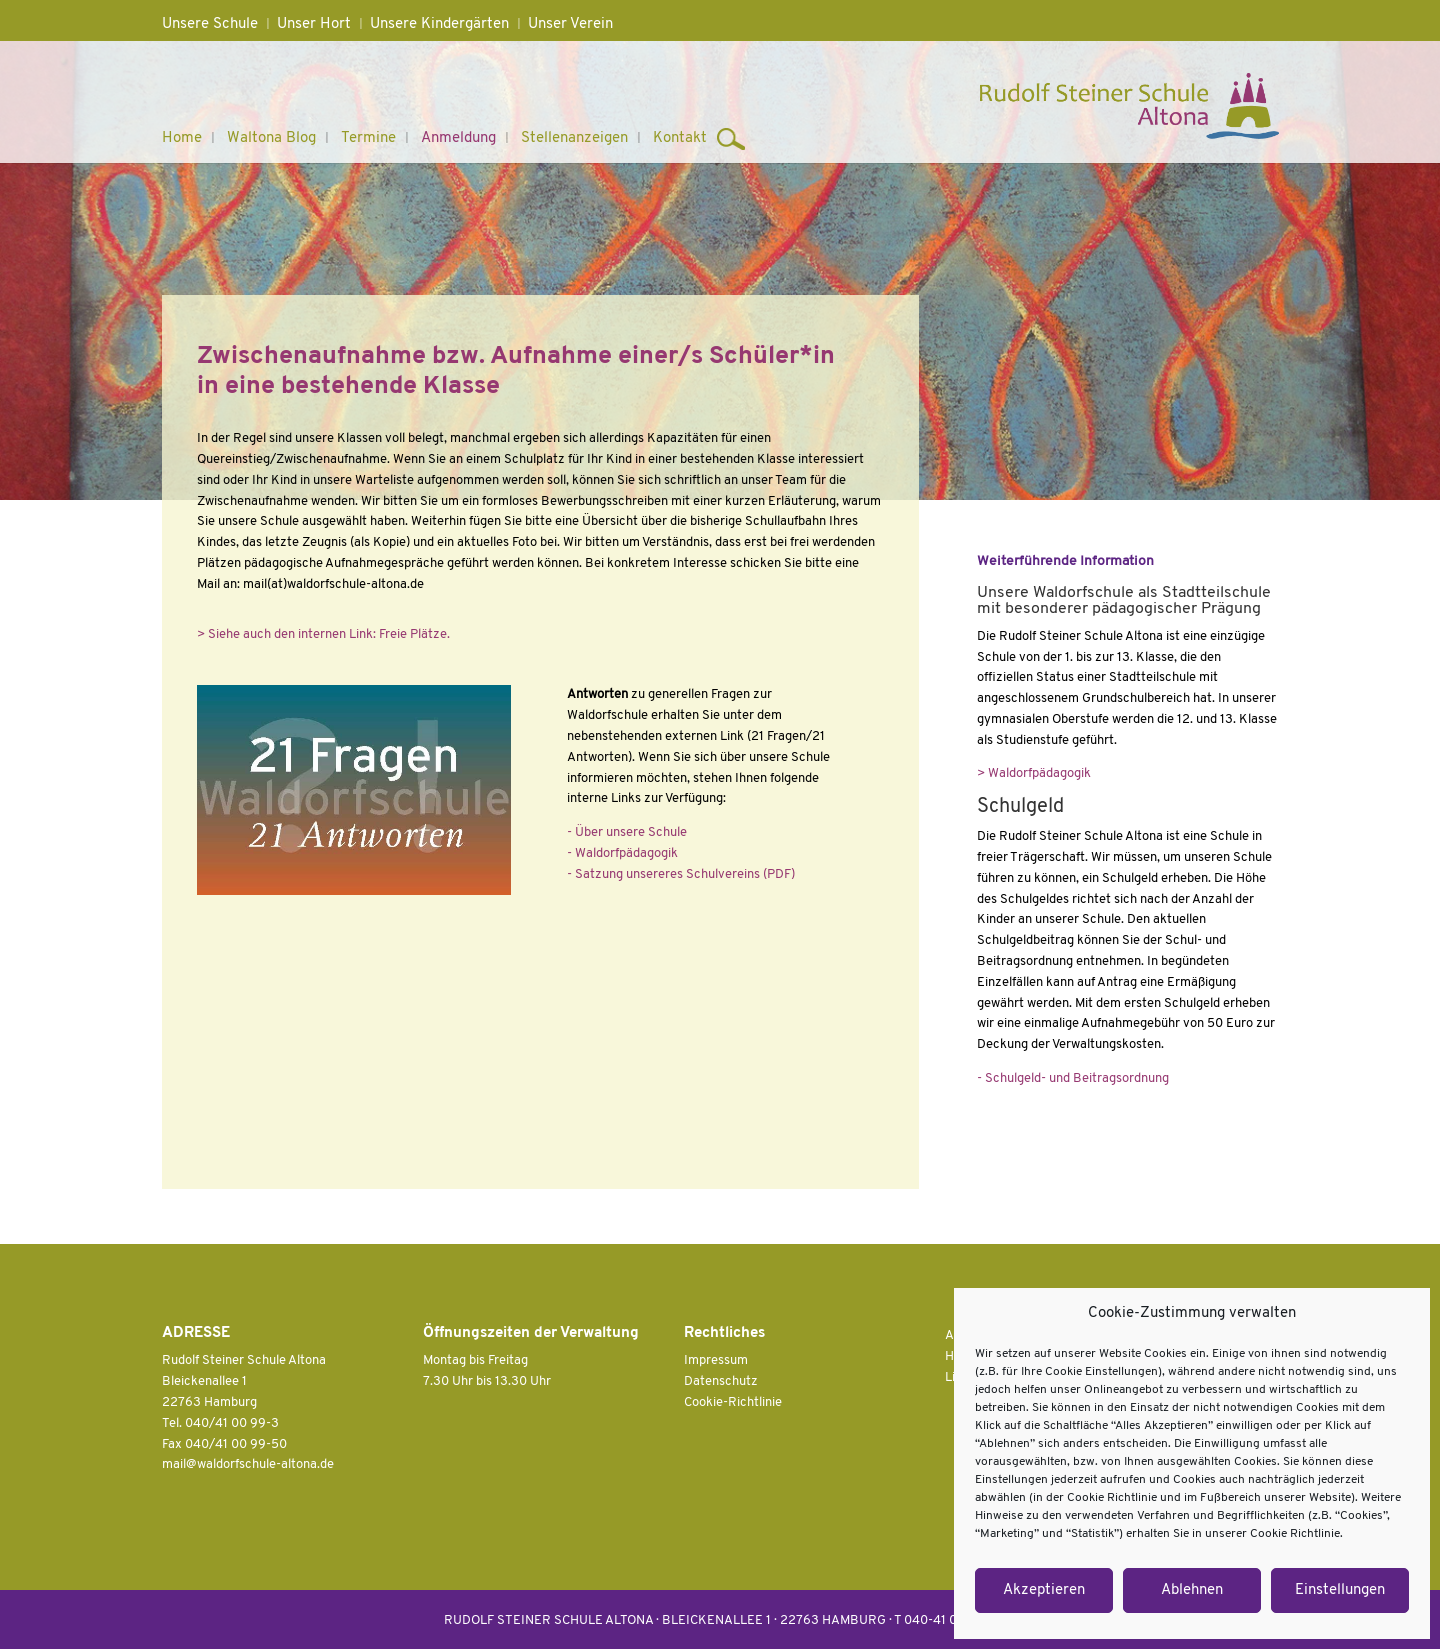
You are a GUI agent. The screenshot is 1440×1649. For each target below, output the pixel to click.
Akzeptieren (1044, 1590)
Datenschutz (721, 1381)
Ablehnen (1192, 1590)
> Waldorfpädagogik (1034, 773)
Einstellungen (1340, 1590)
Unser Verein (570, 24)
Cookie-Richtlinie (733, 1402)
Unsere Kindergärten (439, 24)
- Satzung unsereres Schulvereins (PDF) (681, 874)
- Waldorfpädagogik (622, 853)
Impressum (716, 1360)
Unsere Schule (210, 24)
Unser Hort (314, 24)
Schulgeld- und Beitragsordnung (1075, 1078)
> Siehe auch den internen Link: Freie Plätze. (323, 634)
